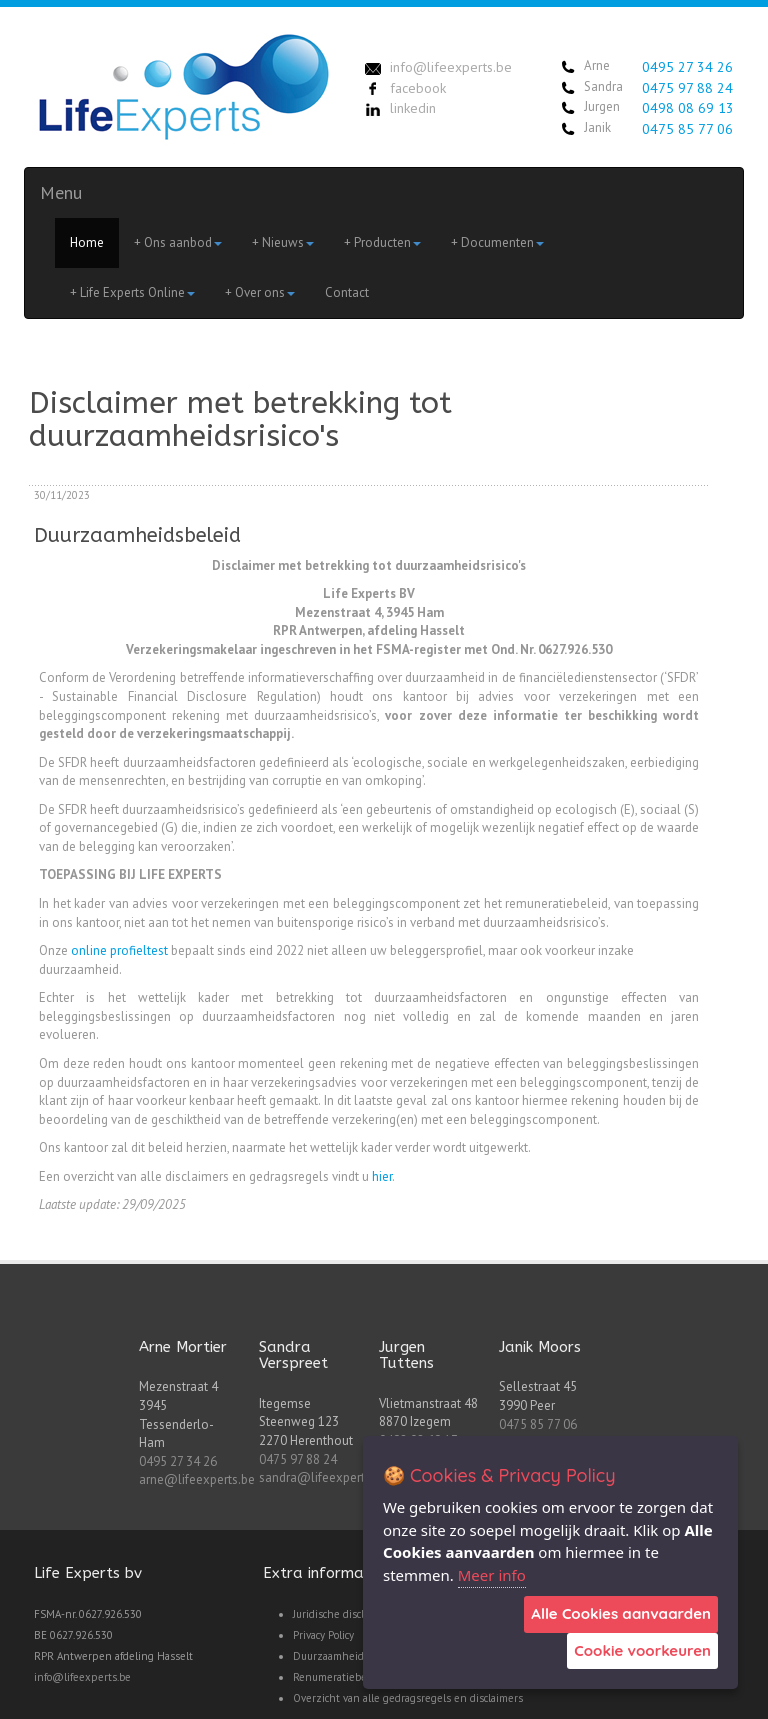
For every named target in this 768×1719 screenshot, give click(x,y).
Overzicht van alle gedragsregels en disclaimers (408, 1698)
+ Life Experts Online (132, 292)
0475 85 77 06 (687, 129)
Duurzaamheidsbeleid (346, 1656)
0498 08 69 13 (688, 108)
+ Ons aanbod (178, 242)
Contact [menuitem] (347, 292)
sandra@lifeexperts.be (323, 1477)
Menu (61, 192)
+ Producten (382, 242)
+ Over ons (260, 292)
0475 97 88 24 (687, 88)
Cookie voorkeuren (642, 1650)
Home (87, 242)
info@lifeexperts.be (82, 1677)
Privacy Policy (323, 1635)
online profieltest (119, 950)
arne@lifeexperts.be (197, 1479)
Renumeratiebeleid (339, 1677)
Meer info (492, 1575)
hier (382, 1176)
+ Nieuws (283, 242)
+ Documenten (497, 242)
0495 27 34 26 (687, 67)
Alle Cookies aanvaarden (621, 1613)
